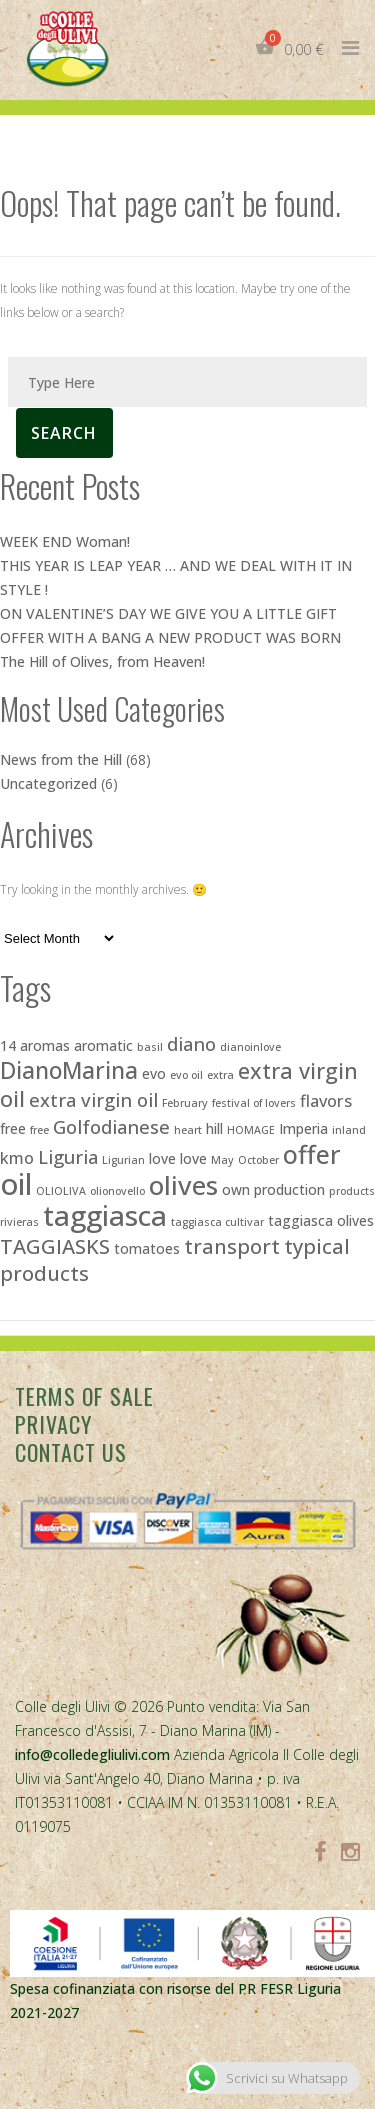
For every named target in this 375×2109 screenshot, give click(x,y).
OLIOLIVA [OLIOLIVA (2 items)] (61, 1191)
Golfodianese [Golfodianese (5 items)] (111, 1126)
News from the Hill (61, 759)
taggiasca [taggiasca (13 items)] (105, 1215)
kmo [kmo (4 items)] (17, 1158)
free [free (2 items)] (39, 1130)
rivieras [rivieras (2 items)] (19, 1222)
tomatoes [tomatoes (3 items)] (147, 1248)
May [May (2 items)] (222, 1160)
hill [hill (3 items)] (214, 1128)
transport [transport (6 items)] (232, 1246)
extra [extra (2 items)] (220, 1075)
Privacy (53, 1424)
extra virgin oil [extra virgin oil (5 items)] (93, 1099)
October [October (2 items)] (258, 1160)
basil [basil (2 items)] (150, 1047)
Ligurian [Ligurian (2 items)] (123, 1160)
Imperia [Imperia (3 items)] (303, 1128)
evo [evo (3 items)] (154, 1073)
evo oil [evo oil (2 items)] (186, 1075)
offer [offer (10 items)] (312, 1154)
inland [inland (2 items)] (349, 1130)
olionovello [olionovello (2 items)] (117, 1191)
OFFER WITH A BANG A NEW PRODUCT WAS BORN (170, 637)
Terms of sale (84, 1396)
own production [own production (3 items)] (273, 1189)
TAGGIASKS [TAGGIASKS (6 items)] (55, 1246)
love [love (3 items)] (162, 1158)
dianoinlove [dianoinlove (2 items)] (250, 1047)
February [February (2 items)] (185, 1103)
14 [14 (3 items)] (8, 1045)
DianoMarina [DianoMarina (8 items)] (69, 1070)
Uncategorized (48, 783)
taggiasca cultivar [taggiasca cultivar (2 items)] (217, 1222)
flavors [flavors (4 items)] (326, 1101)
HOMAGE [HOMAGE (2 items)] (251, 1130)
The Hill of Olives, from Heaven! (102, 661)
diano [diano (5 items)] (191, 1043)
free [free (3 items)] (13, 1128)
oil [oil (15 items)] (16, 1184)
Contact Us (71, 1452)
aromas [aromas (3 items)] (45, 1045)
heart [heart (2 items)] (188, 1130)
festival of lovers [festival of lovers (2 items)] (254, 1103)
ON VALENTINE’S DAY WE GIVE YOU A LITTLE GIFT (168, 613)
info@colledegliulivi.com (92, 1754)
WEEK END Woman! (65, 541)
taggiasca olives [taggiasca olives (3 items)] (321, 1220)
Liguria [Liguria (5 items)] (68, 1156)
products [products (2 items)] (352, 1191)
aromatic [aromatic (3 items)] (103, 1045)
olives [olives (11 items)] (183, 1185)
